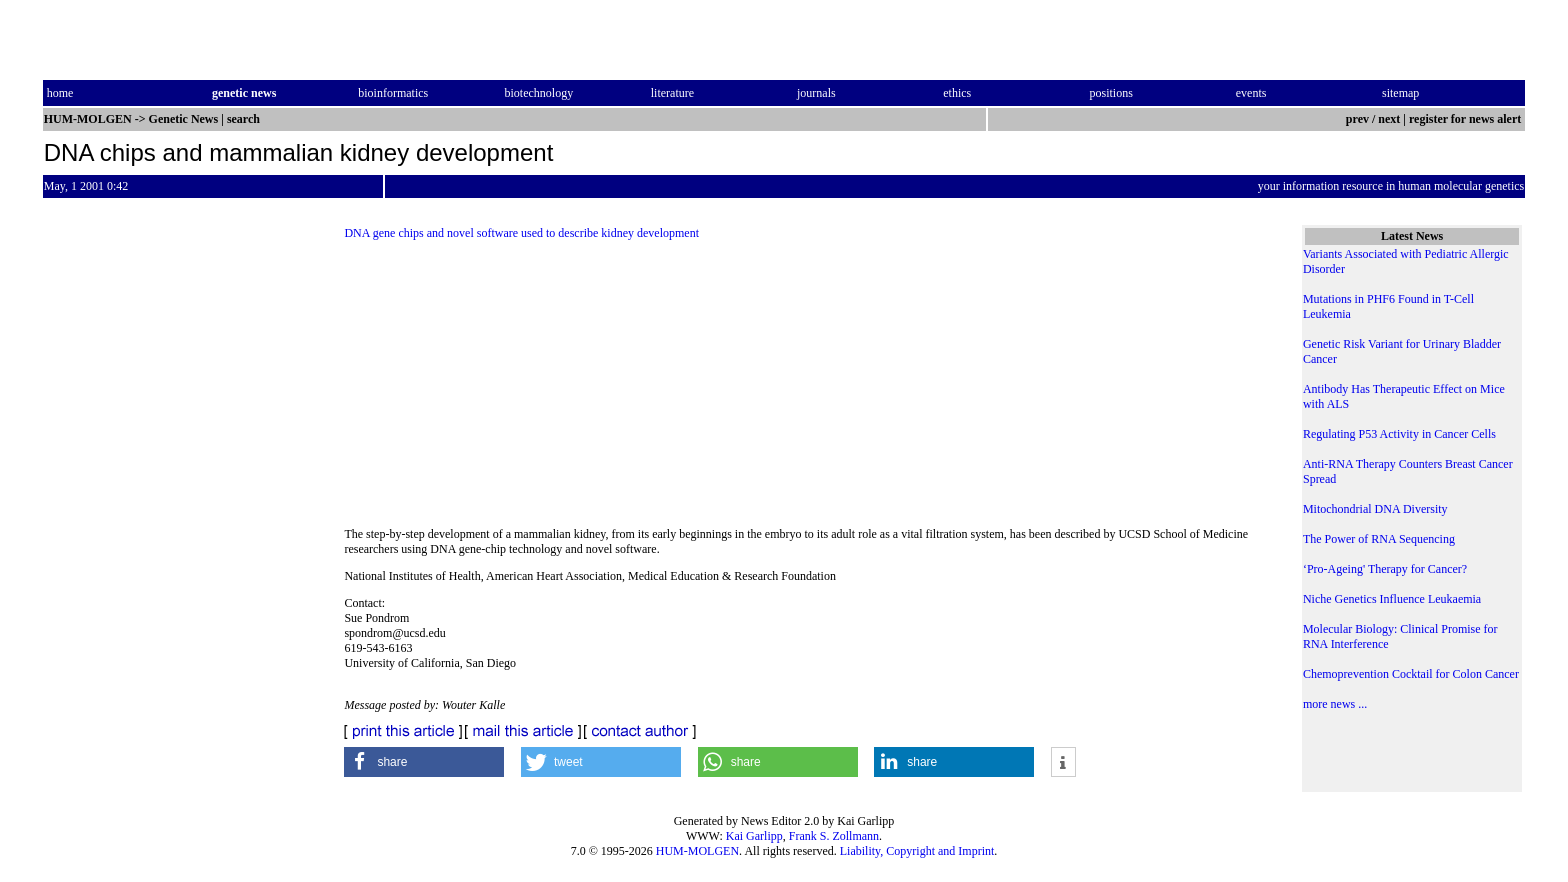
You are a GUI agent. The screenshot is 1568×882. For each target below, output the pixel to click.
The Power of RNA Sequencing (1379, 539)
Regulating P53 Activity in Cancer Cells (1399, 434)
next (1389, 119)
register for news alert (1466, 119)
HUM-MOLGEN (697, 851)
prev (1357, 119)
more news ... (1335, 704)
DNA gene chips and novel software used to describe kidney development (521, 233)
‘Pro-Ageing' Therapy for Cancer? (1385, 569)
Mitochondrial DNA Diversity (1375, 509)
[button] (424, 762)
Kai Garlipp (754, 836)
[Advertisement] (806, 390)
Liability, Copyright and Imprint (917, 851)
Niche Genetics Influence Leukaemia (1392, 599)
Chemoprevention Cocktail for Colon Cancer (1411, 674)
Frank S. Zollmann (834, 836)
